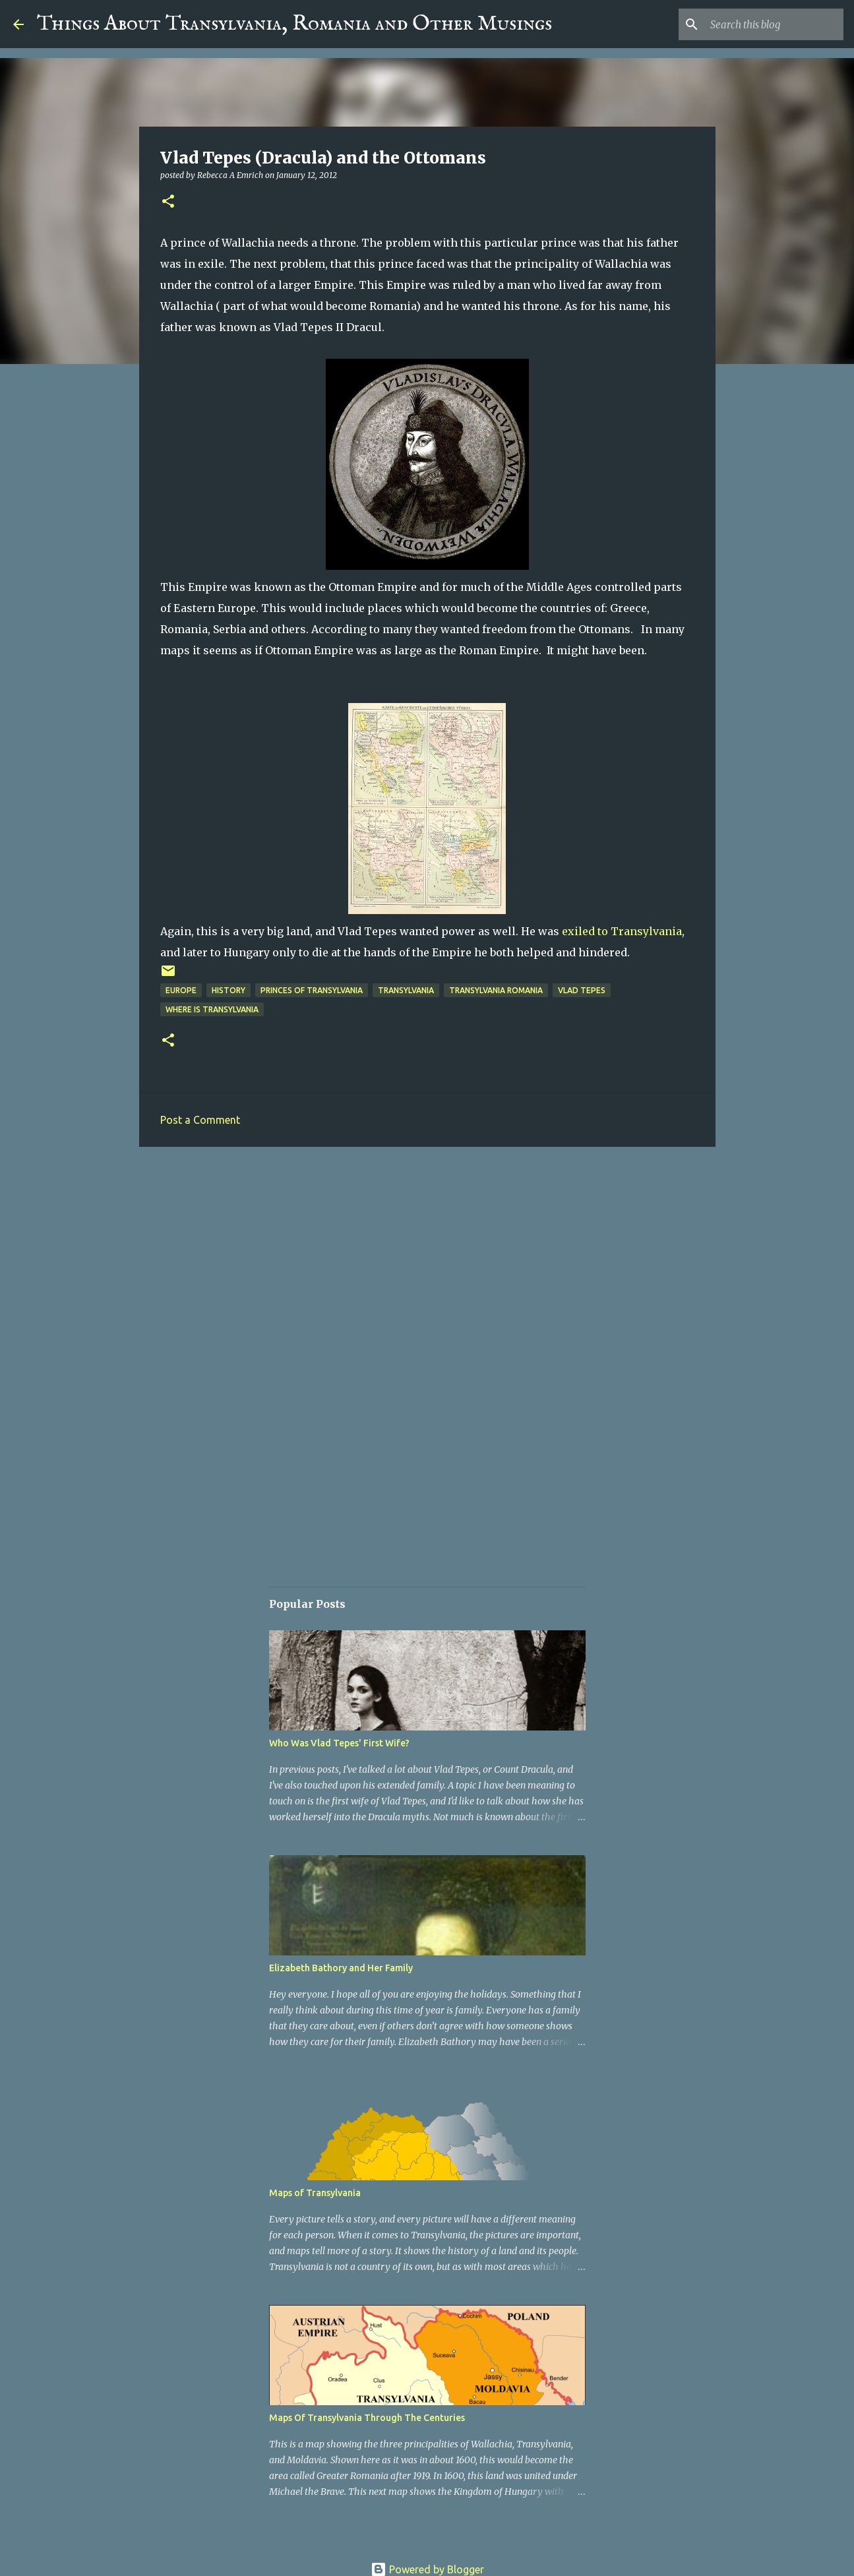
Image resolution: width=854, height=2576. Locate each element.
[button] (168, 202)
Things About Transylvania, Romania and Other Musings (294, 24)
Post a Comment (200, 1120)
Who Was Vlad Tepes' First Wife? (339, 1743)
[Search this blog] (774, 24)
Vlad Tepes (581, 990)
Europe (181, 990)
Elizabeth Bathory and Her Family (341, 1968)
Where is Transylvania (212, 1009)
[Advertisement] (427, 1259)
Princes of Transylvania (311, 990)
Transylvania (406, 990)
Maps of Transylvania (315, 2193)
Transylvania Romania (496, 990)
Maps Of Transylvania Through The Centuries (367, 2417)
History (228, 990)
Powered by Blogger (427, 2569)
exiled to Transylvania (622, 931)
